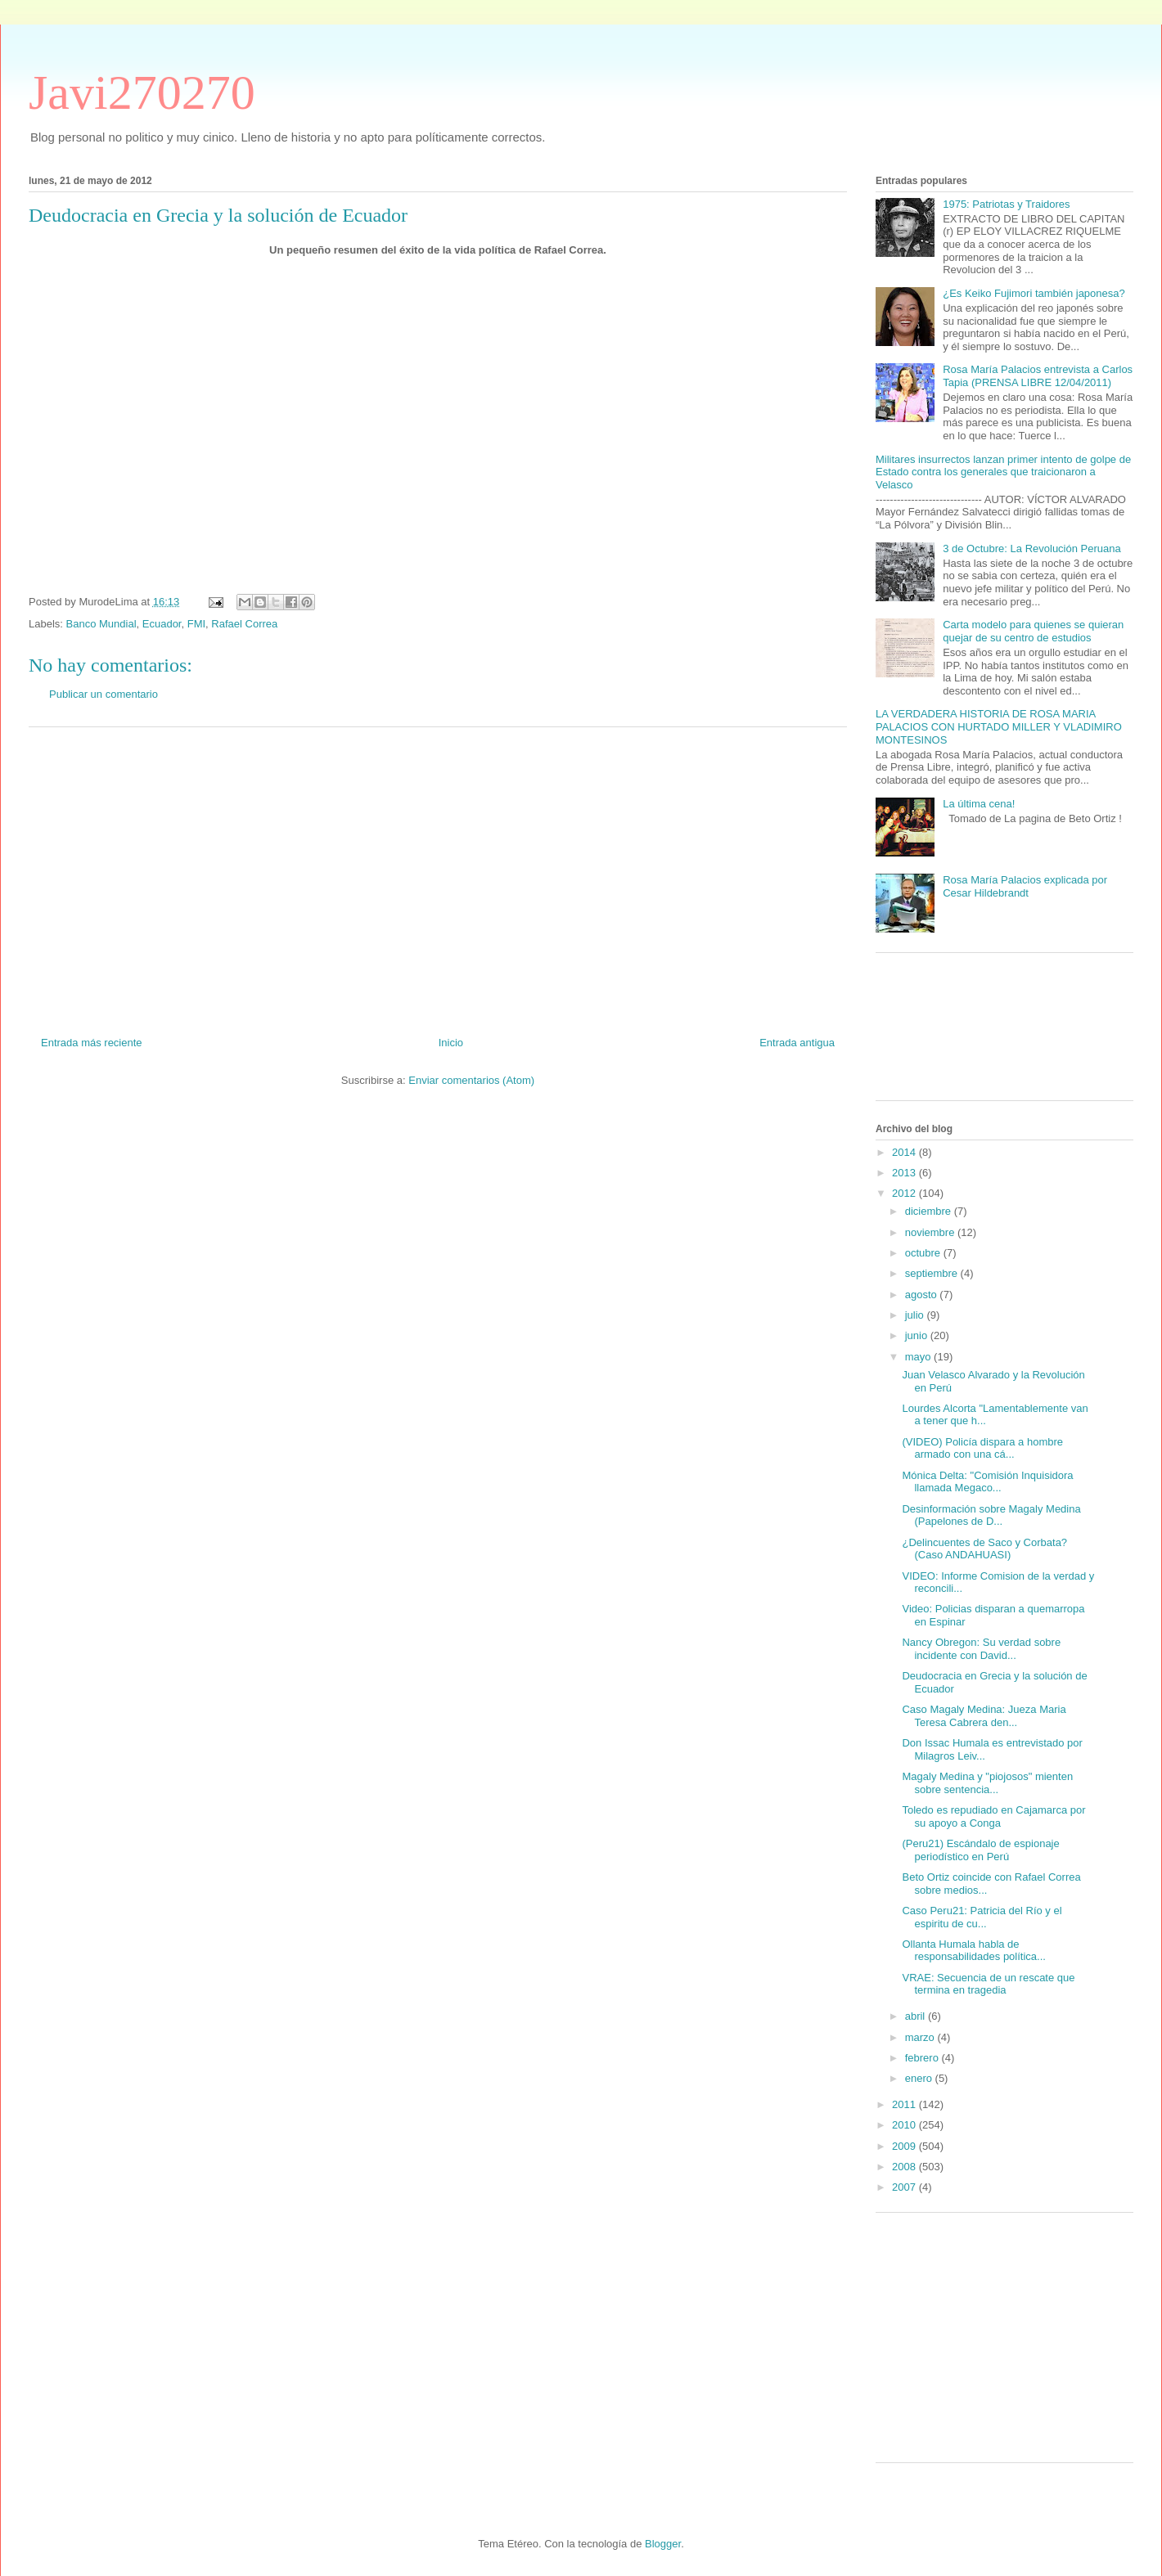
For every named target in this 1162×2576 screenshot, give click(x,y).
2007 (905, 2187)
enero (920, 2078)
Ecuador (162, 624)
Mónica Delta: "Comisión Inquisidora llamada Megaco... (987, 1482)
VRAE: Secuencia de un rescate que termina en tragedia (988, 1984)
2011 (905, 2104)
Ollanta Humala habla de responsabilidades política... (973, 1950)
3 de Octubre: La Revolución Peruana (1032, 548)
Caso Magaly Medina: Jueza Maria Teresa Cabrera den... (983, 1716)
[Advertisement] (438, 875)
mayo (919, 1357)
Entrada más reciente (91, 1042)
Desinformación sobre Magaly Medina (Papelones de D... (991, 1515)
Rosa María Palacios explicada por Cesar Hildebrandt (1025, 886)
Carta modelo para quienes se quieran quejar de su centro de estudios (1033, 631)
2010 (905, 2125)
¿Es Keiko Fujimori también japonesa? (1034, 293)
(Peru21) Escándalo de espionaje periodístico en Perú (980, 1850)
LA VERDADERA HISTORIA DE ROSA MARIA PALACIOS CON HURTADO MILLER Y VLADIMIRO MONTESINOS (999, 726)
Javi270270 (142, 92)
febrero (923, 2058)
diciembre (929, 1211)
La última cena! (979, 804)
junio (917, 1335)
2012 (905, 1193)
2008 (905, 2166)
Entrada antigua (797, 1042)
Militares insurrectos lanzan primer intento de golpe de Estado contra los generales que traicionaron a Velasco (1003, 472)
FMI (196, 624)
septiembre (933, 1273)
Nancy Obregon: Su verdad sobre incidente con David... (981, 1648)
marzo (921, 2037)
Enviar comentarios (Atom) (471, 1080)
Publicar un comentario (103, 694)
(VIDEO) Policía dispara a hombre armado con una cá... (982, 1448)
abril (916, 2016)
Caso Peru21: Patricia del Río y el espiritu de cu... (981, 1917)
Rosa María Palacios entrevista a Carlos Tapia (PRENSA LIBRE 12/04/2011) (1038, 376)
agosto (922, 1294)
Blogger (663, 2544)
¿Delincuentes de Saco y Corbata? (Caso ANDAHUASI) (984, 1549)
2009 (905, 2146)
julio (916, 1315)
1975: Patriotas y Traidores (1006, 204)
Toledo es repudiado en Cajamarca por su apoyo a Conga (993, 1816)
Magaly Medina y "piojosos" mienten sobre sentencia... (987, 1783)
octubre (924, 1253)
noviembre (931, 1232)
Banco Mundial (101, 624)
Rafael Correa (244, 624)
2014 (905, 1152)
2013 (905, 1173)
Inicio (451, 1042)
